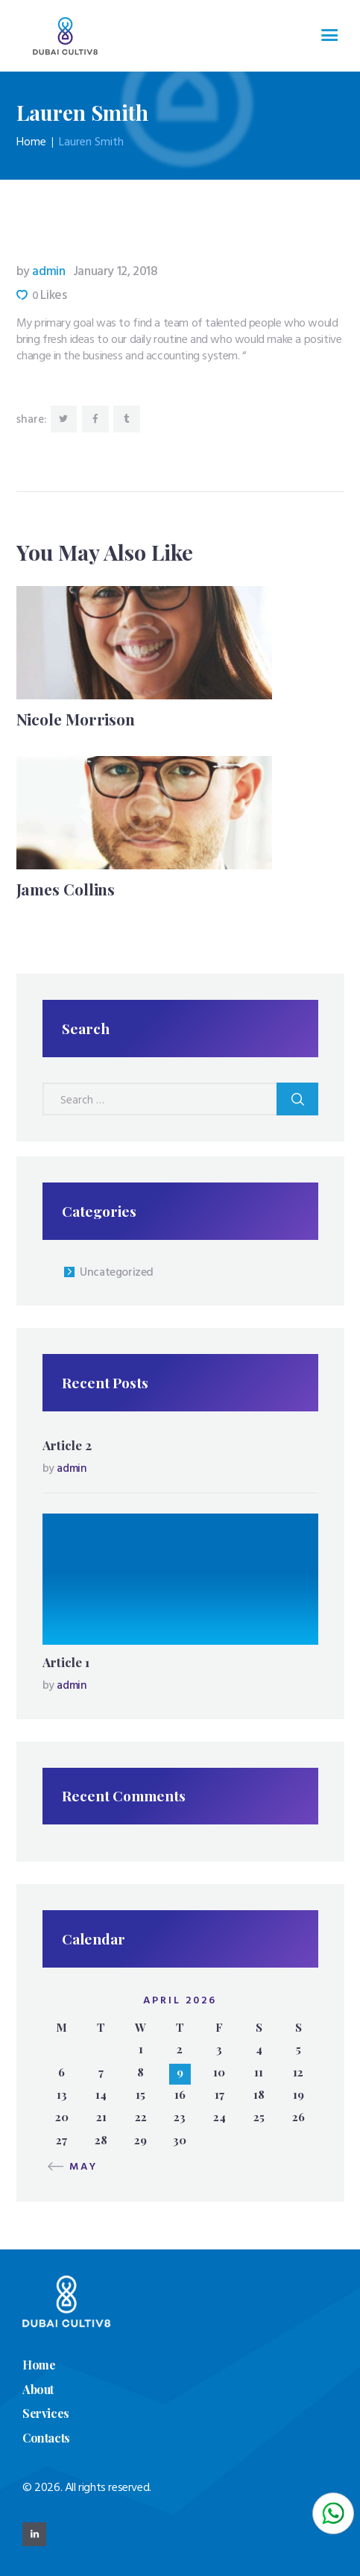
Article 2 (67, 1445)
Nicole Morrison (76, 719)
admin (42, 272)
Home (31, 142)
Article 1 (65, 1662)
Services (45, 2413)
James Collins (66, 889)
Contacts (46, 2438)
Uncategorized (117, 1272)
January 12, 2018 (115, 272)
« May (77, 2167)
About (38, 2389)
